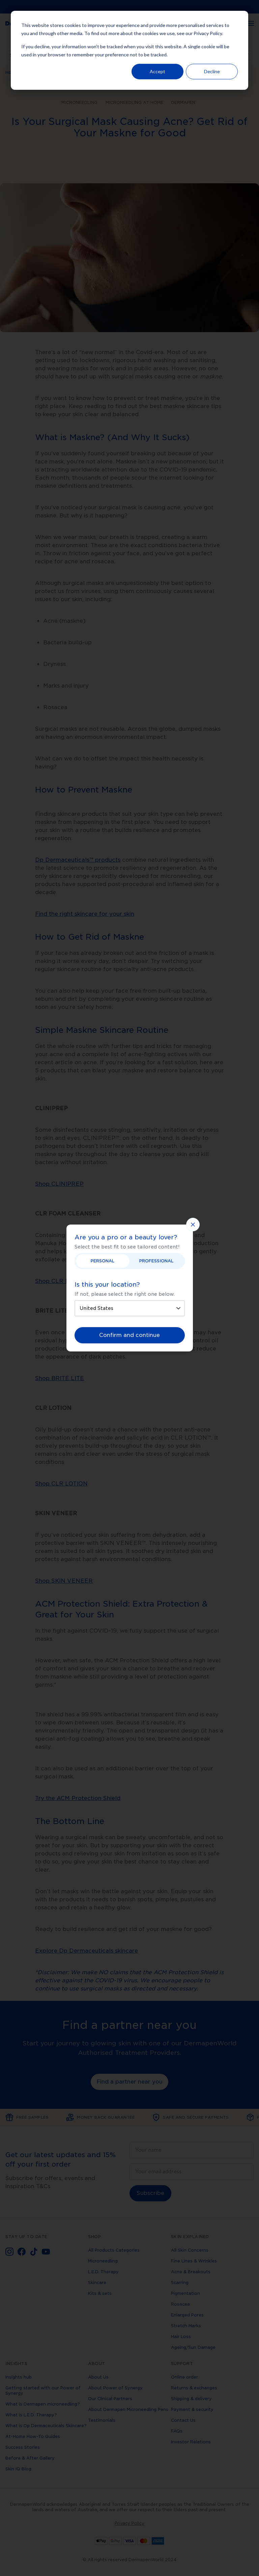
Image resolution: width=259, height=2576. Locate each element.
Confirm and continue (129, 1335)
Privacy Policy (208, 33)
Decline (212, 71)
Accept (157, 71)
